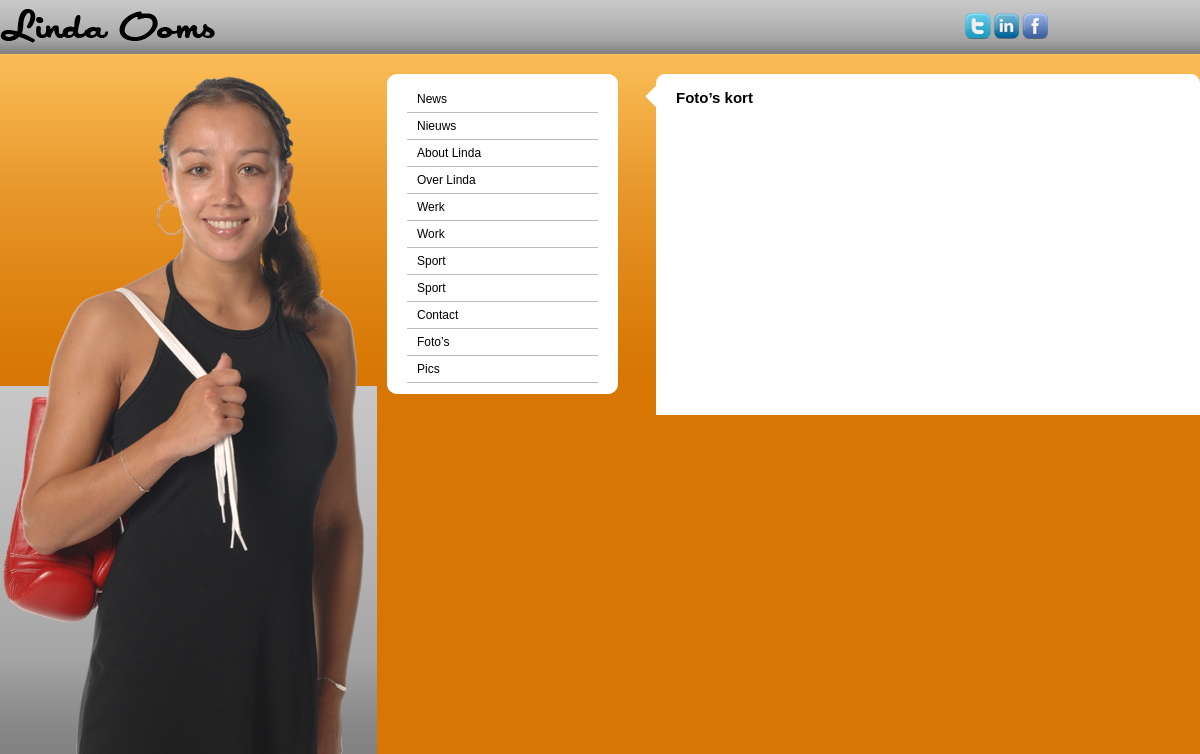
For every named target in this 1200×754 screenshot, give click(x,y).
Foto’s (433, 342)
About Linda (449, 153)
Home (107, 27)
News (432, 99)
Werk (431, 207)
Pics (428, 369)
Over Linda (446, 180)
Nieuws (436, 126)
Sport (431, 261)
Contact (437, 315)
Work (431, 234)
